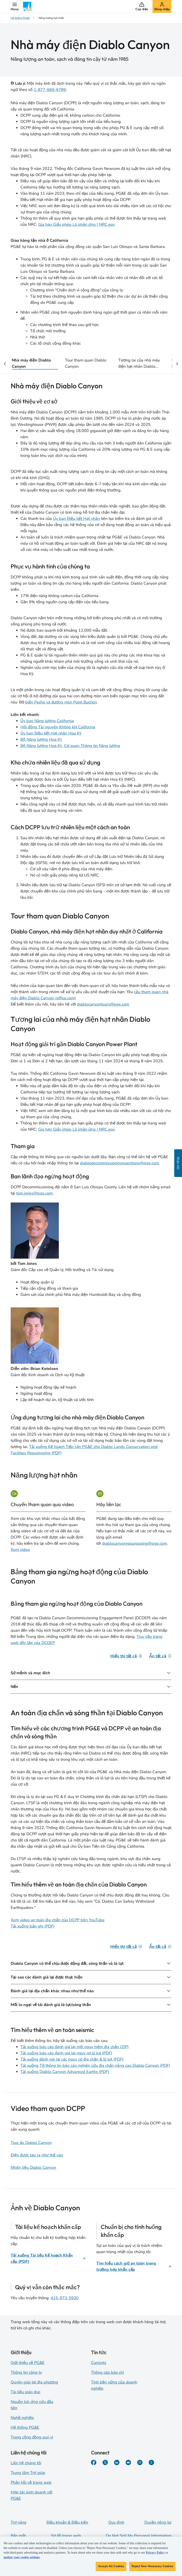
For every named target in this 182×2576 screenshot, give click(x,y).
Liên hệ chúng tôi (26, 2463)
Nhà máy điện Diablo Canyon (31, 363)
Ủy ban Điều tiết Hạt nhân (76, 518)
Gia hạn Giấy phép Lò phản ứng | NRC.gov (76, 224)
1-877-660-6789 (50, 89)
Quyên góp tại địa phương (34, 2382)
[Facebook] (93, 2462)
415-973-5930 (65, 2298)
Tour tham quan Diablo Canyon (85, 363)
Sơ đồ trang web (66, 2535)
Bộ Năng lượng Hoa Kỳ (41, 739)
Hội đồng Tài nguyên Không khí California (57, 727)
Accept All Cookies (111, 2566)
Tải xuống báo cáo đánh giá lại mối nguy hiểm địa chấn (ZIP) (74, 2046)
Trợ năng (18, 2522)
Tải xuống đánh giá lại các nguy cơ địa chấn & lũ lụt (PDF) (72, 2059)
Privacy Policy (155, 2552)
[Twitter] (105, 2462)
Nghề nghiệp (22, 2417)
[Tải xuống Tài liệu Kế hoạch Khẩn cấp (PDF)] (48, 2258)
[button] (14, 6)
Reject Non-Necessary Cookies (152, 2566)
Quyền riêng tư (157, 2522)
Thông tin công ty (26, 2372)
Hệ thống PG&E (25, 2427)
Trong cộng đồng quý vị (32, 2437)
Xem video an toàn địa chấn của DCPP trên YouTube (58, 1920)
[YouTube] (128, 2462)
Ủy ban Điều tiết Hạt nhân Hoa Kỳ (50, 733)
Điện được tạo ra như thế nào (37, 2155)
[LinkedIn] (116, 2462)
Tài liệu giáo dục (25, 2392)
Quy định (116, 2522)
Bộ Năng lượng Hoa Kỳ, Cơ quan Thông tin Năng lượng (70, 745)
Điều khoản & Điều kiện (67, 2522)
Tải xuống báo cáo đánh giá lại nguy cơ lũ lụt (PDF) (66, 2053)
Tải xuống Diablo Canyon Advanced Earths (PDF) (64, 2071)
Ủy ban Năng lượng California (47, 720)
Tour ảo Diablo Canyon (31, 2142)
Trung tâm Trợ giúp (28, 2472)
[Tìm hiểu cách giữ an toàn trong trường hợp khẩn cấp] (133, 2266)
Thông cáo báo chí (107, 2372)
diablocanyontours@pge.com (103, 1004)
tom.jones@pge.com (34, 1193)
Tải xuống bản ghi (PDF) (33, 1926)
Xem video (20, 1549)
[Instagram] (140, 2462)
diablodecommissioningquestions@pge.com (119, 1163)
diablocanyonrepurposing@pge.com (134, 1543)
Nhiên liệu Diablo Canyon (33, 2167)
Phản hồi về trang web (31, 2482)
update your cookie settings (22, 2557)
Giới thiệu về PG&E (28, 2362)
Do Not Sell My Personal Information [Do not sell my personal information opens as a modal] (138, 2535)
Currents (98, 2362)
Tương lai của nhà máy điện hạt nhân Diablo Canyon (139, 363)
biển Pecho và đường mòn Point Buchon (61, 702)
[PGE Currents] (151, 2462)
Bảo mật (18, 2535)
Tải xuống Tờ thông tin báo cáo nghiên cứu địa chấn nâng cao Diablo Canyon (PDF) (95, 2065)
